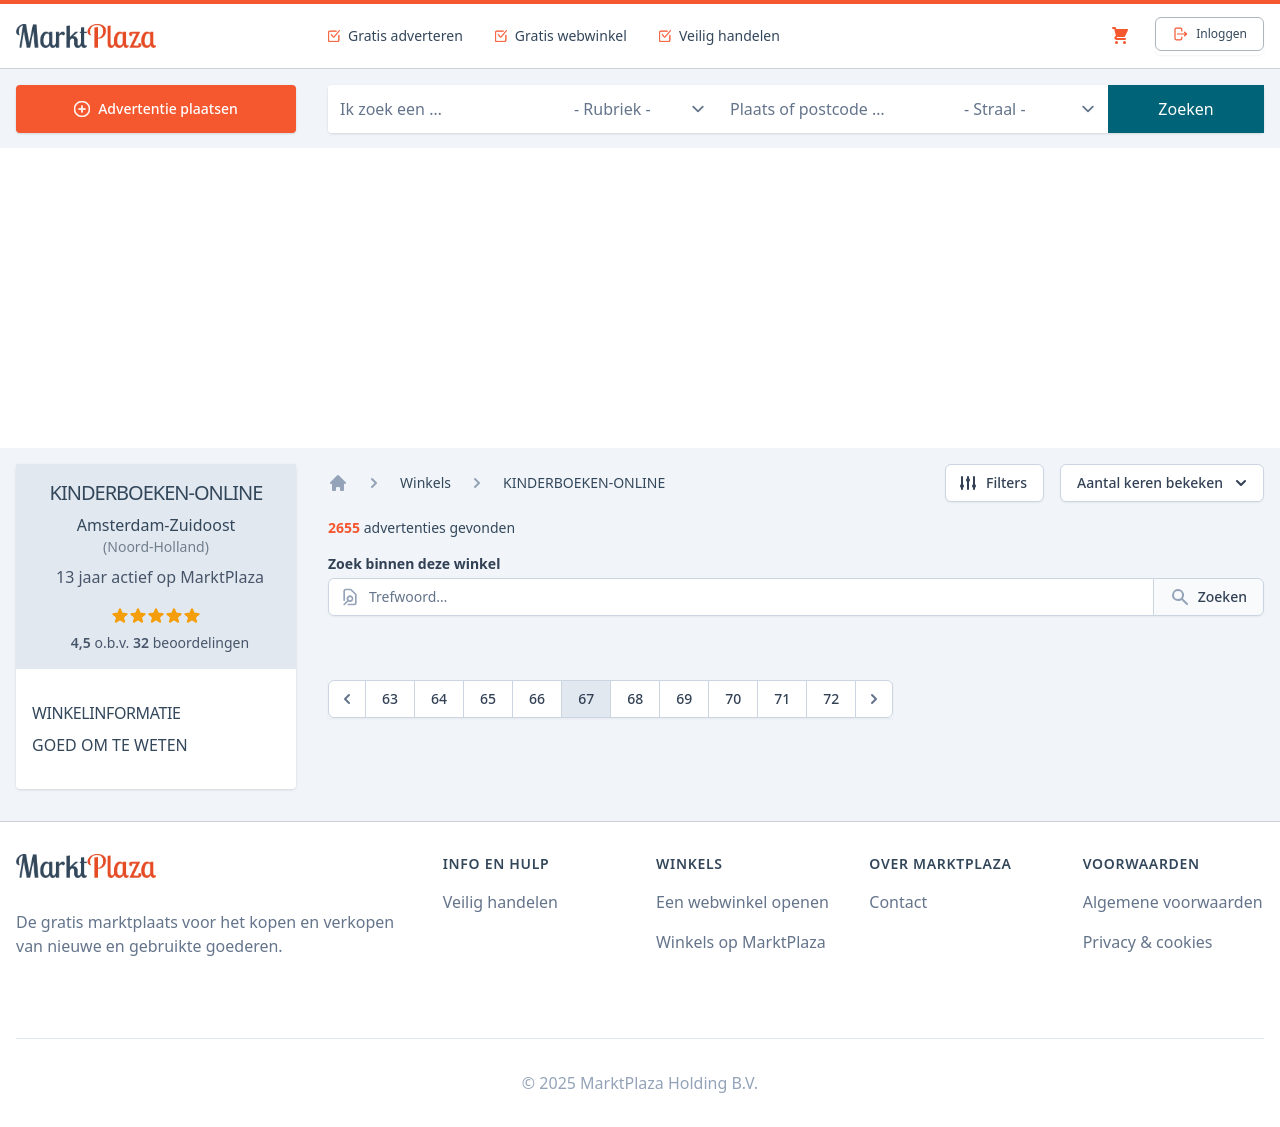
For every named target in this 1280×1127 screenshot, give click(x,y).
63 (390, 698)
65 (488, 698)
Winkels (425, 482)
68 (635, 698)
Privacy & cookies (1148, 942)
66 (537, 698)
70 (733, 698)
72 (831, 698)
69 (684, 698)
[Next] (874, 699)
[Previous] (347, 699)
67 (586, 698)
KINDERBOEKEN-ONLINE (156, 492)
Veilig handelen (500, 902)
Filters (992, 483)
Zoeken (1185, 109)
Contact (898, 902)
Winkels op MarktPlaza (741, 942)
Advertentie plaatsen (156, 108)
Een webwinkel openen (742, 902)
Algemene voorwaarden (1173, 902)
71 (782, 698)
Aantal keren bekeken (1164, 483)
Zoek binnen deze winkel (414, 563)
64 (439, 698)
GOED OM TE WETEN (110, 745)
